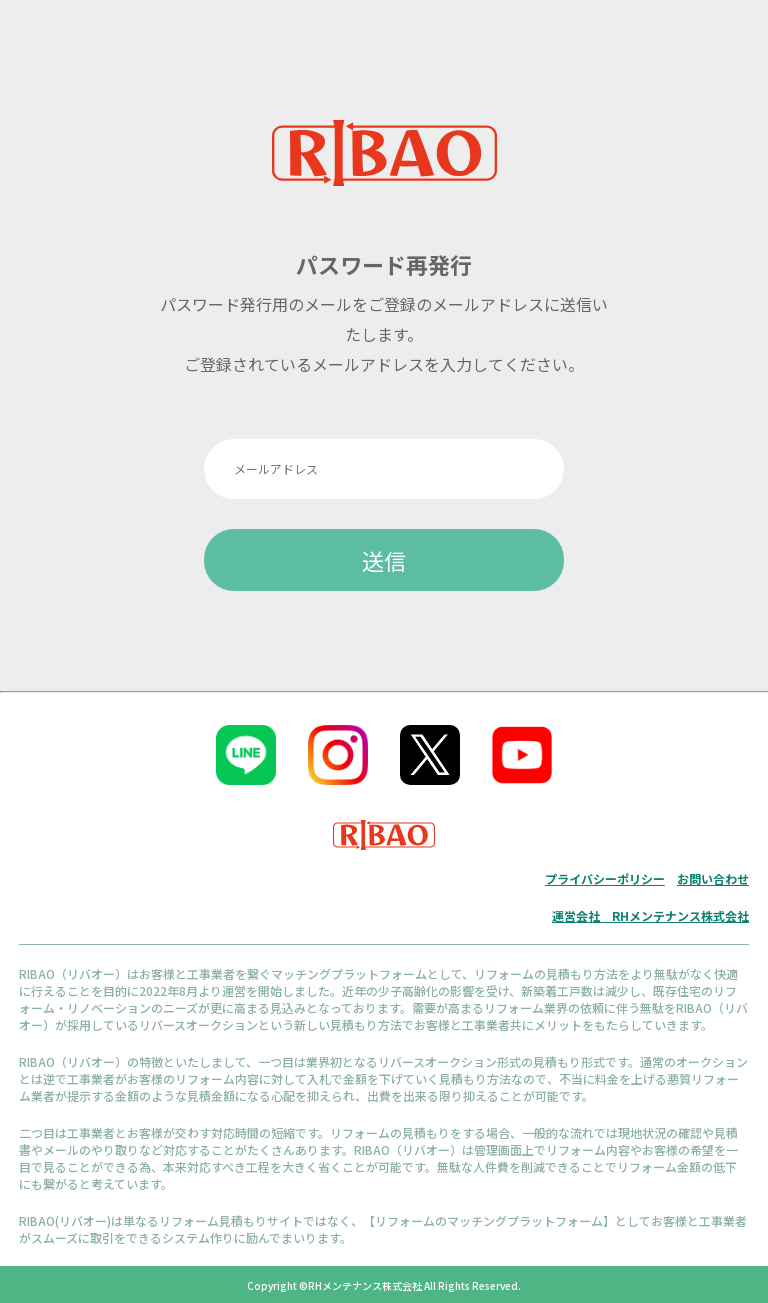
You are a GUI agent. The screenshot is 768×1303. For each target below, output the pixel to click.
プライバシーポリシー (605, 878)
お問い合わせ (713, 878)
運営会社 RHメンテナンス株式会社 (650, 915)
